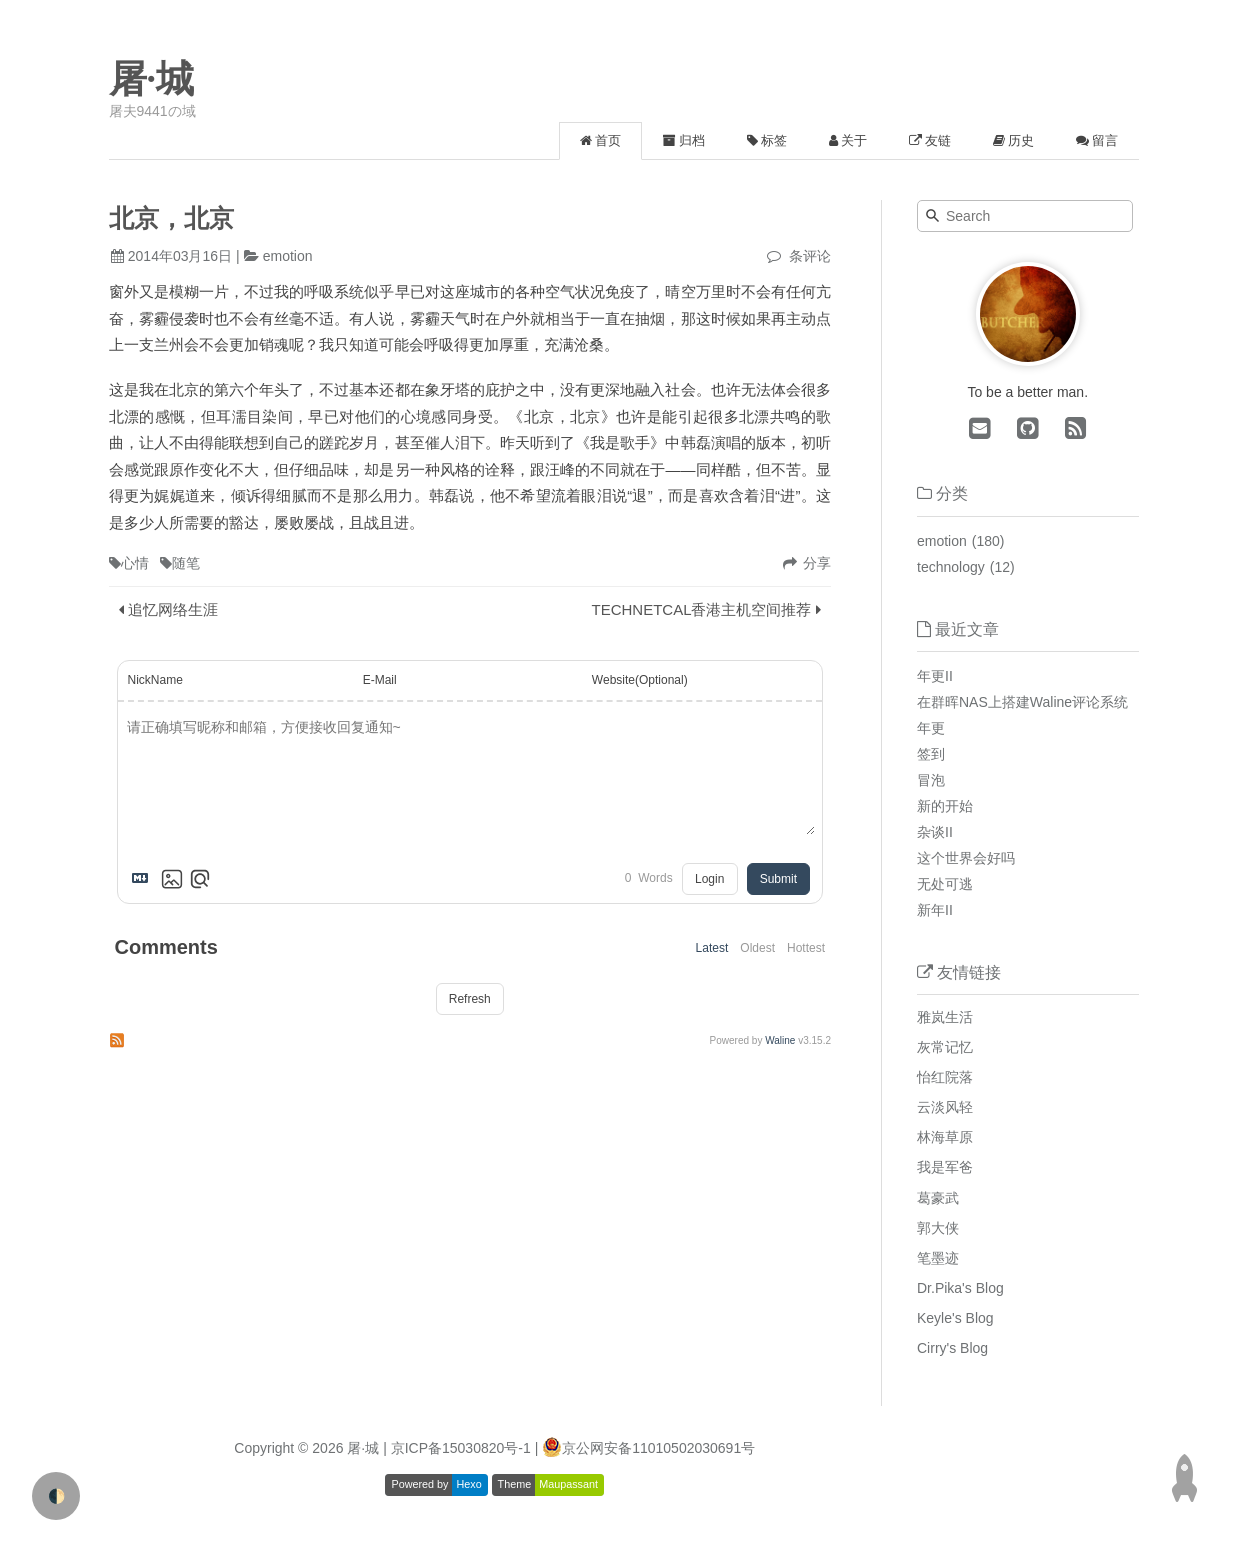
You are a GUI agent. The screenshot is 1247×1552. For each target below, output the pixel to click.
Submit (778, 879)
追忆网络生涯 (173, 609)
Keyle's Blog (955, 1318)
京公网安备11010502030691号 (658, 1448)
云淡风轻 (945, 1107)
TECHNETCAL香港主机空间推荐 (701, 609)
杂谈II (935, 832)
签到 (931, 754)
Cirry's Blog (952, 1348)
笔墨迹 (938, 1258)
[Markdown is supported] (144, 879)
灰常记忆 (945, 1047)
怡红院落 (945, 1077)
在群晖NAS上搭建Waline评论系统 (1022, 702)
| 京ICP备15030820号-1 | (462, 1448)
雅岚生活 (945, 1017)
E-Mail (380, 680)
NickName (155, 680)
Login (709, 879)
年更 (931, 728)
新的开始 (945, 806)
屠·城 (152, 79)
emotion (288, 256)
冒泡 (931, 780)
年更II (935, 676)
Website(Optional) (640, 680)
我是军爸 (945, 1167)
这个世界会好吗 (966, 858)
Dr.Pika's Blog (960, 1288)
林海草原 (945, 1137)
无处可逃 (945, 884)
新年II (935, 910)
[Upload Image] (172, 879)
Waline (780, 1040)
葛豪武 (938, 1198)
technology (951, 567)
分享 (817, 563)
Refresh (470, 999)
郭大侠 (938, 1228)
